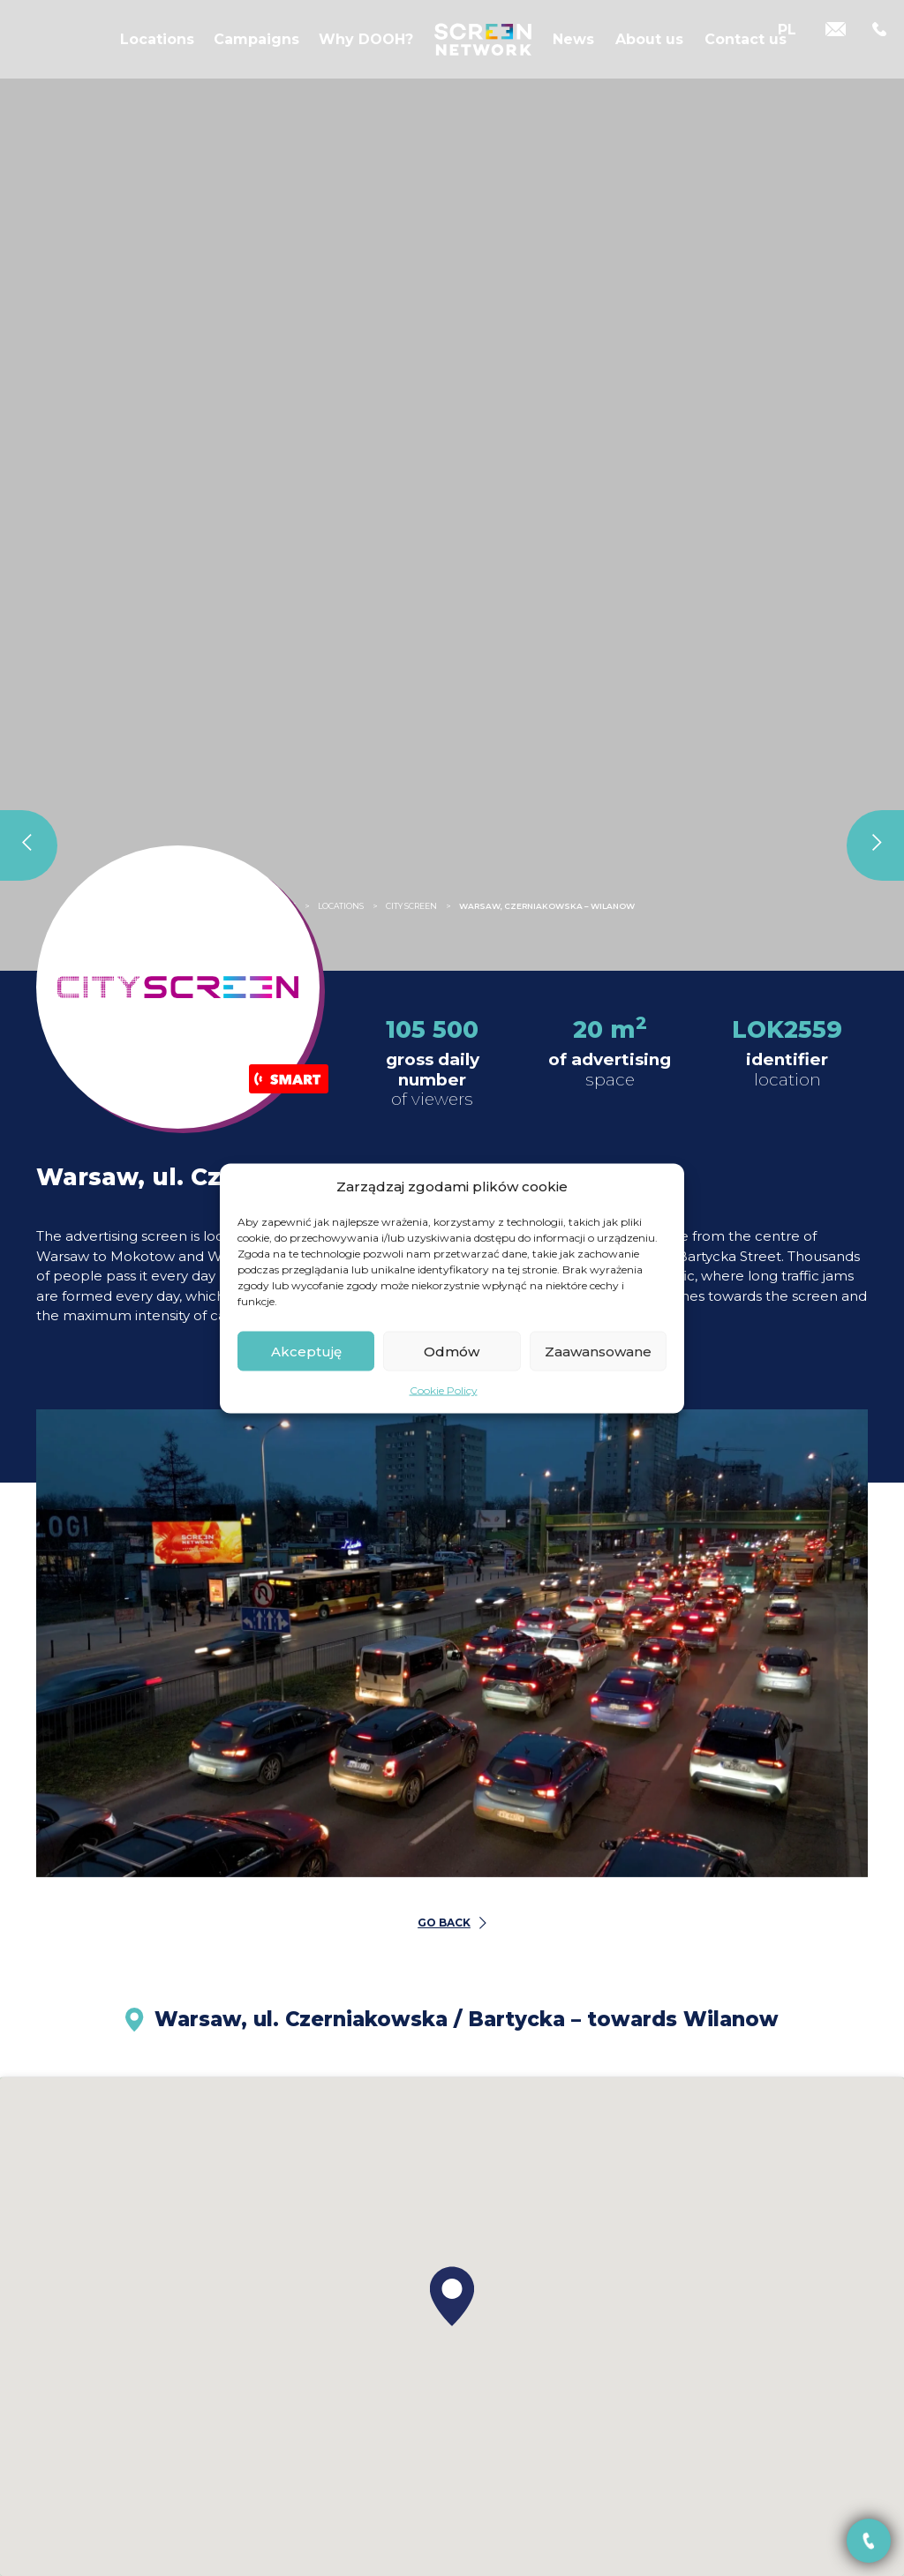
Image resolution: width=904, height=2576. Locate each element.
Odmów (451, 1350)
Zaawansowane (598, 1350)
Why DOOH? (366, 51)
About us (649, 51)
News (573, 51)
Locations (157, 51)
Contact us (745, 51)
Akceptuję (306, 1350)
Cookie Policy (444, 1390)
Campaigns (256, 51)
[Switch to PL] (787, 50)
